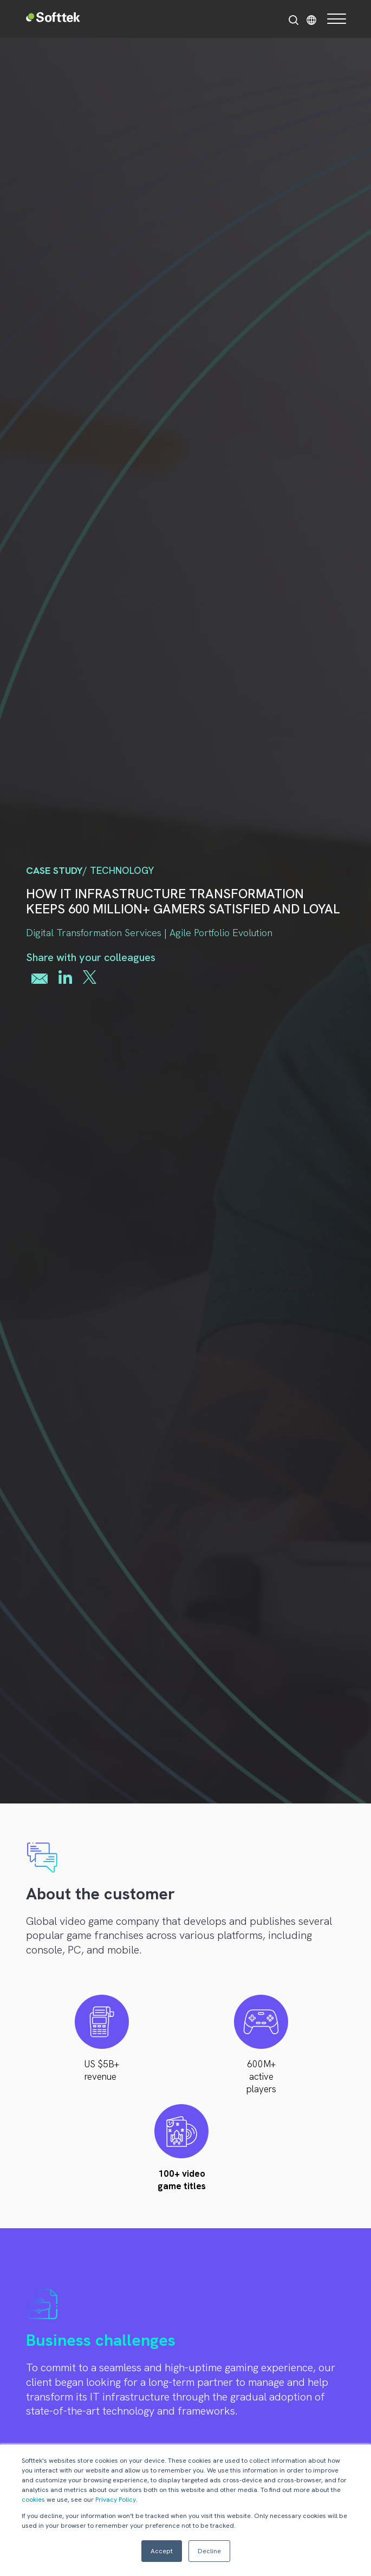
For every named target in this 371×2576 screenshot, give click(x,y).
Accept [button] (162, 2551)
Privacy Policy (115, 2499)
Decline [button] (209, 2551)
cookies (33, 2499)
